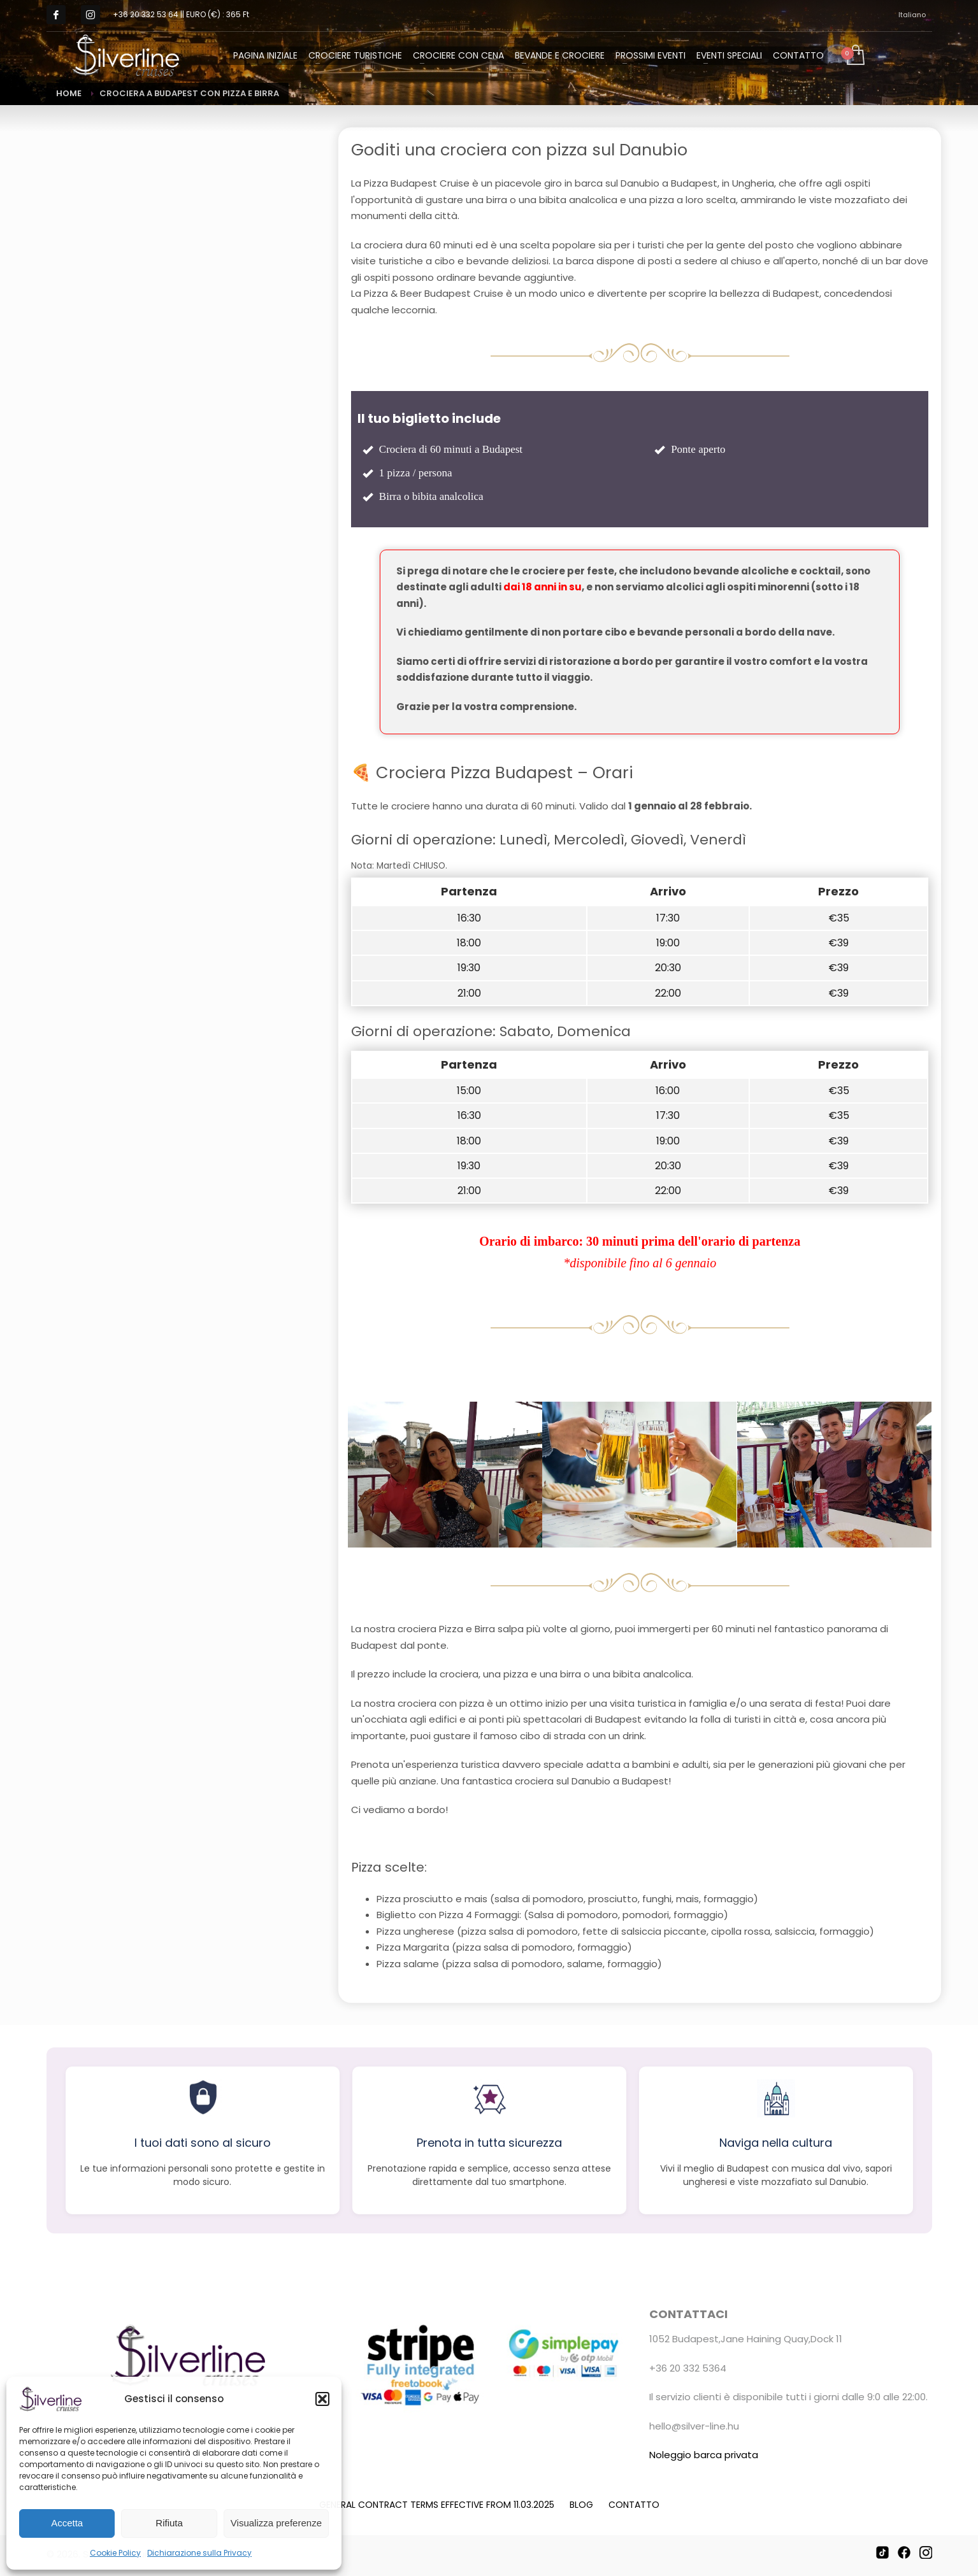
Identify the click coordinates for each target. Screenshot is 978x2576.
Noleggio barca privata (703, 2454)
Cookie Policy (115, 2552)
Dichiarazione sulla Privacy (199, 2552)
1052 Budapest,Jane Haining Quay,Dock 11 (745, 2338)
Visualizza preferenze (276, 2522)
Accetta (67, 2522)
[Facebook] (904, 2552)
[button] (322, 2399)
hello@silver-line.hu (694, 2426)
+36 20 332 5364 (687, 2368)
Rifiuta (169, 2522)
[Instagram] (925, 2552)
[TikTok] (882, 2552)
